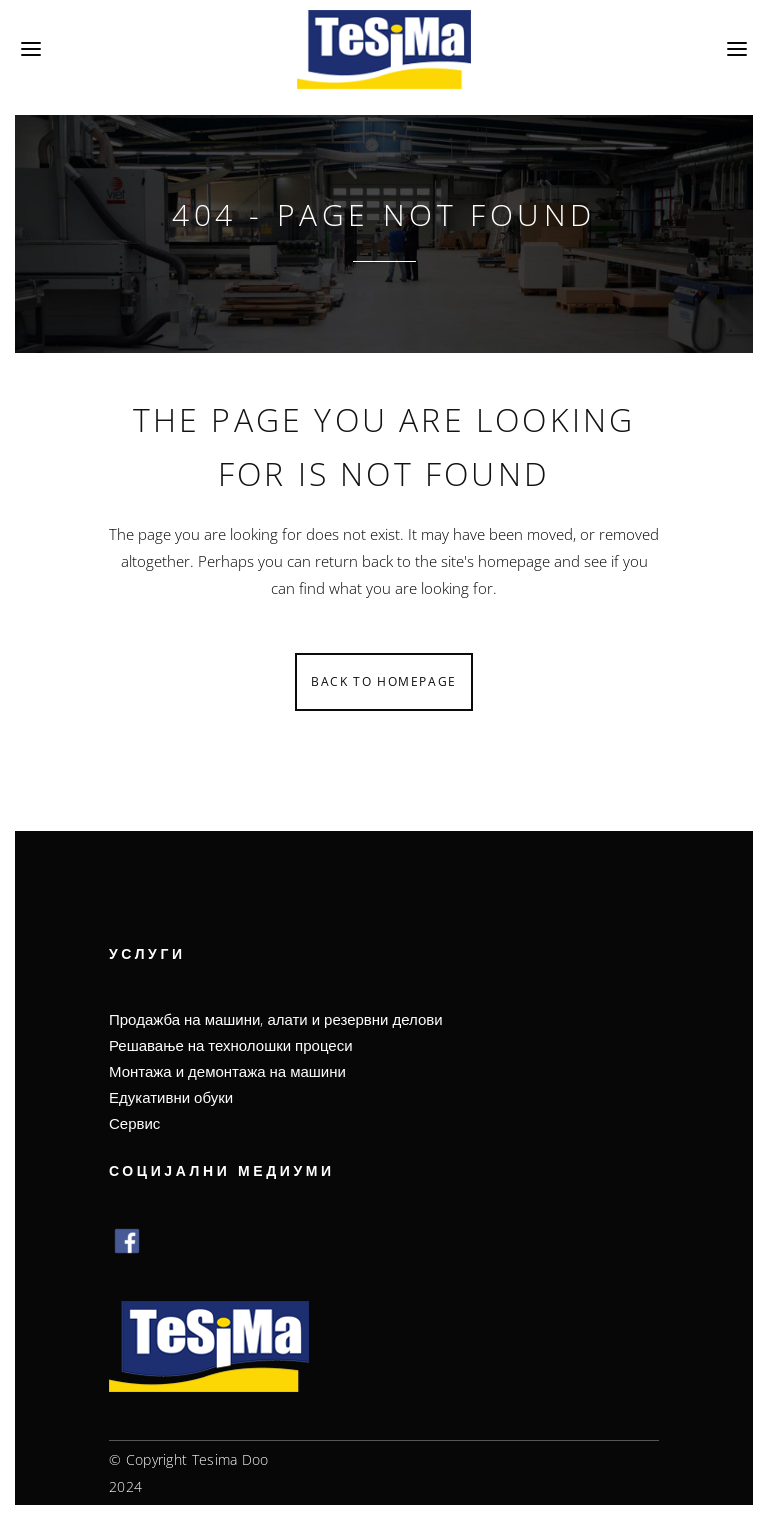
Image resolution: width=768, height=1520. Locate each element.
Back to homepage (384, 681)
